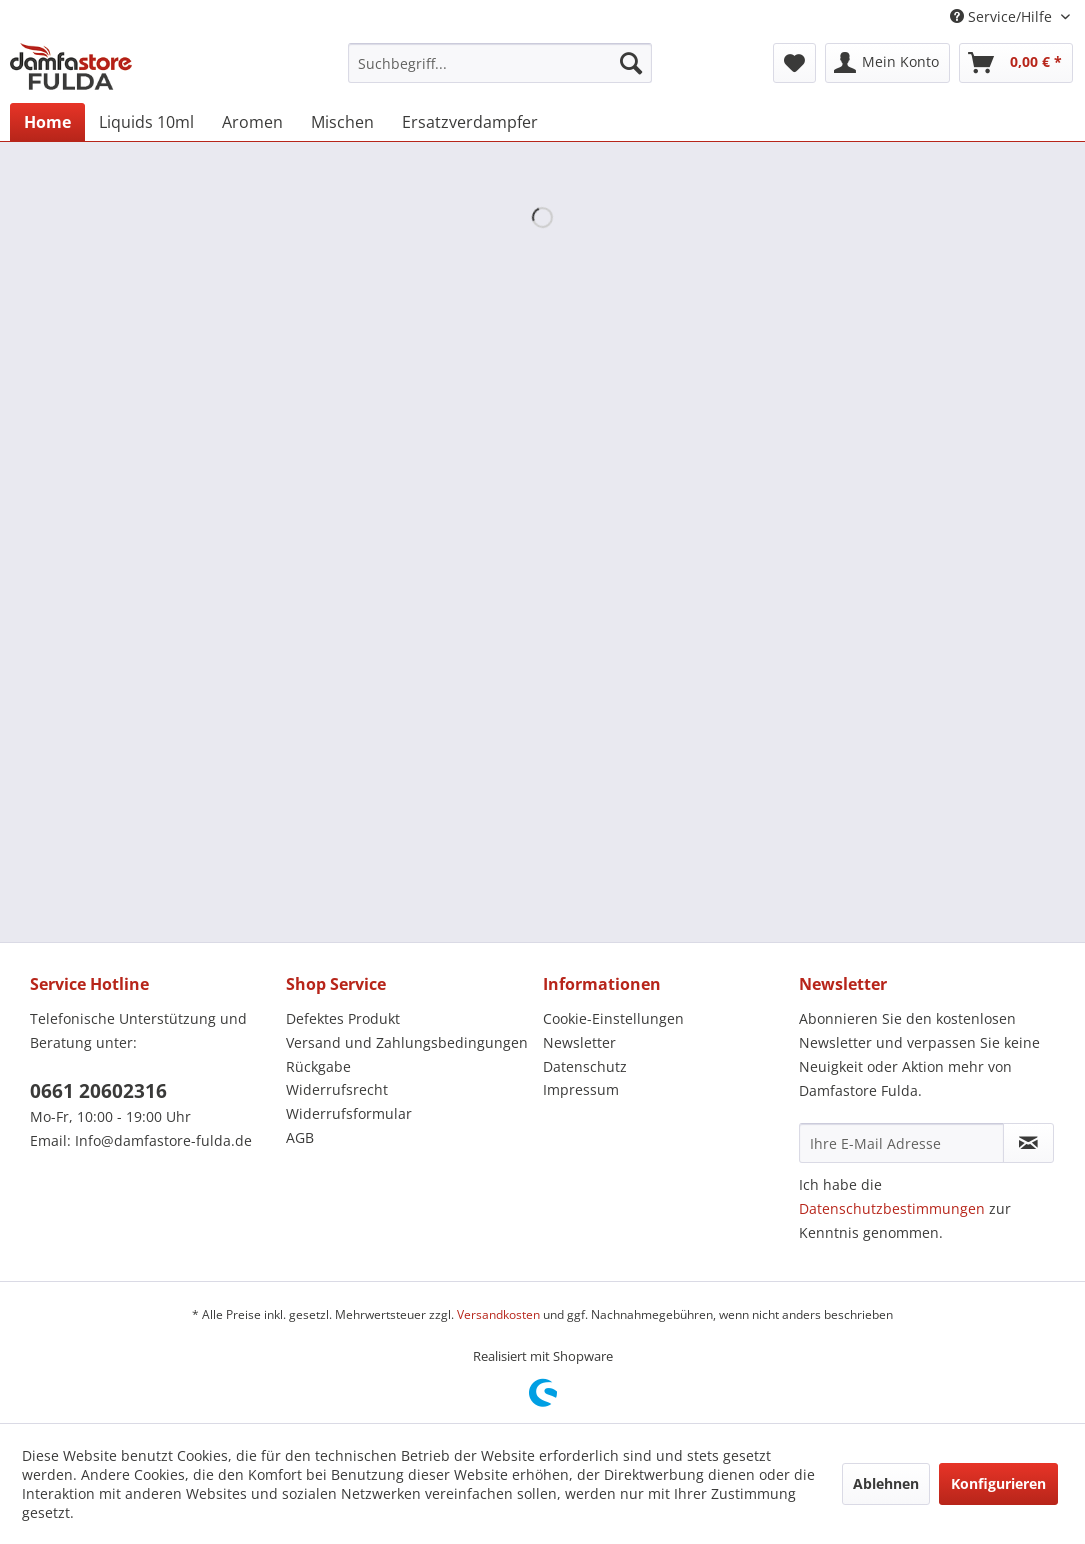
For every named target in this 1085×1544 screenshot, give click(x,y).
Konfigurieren (998, 1483)
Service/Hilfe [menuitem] (1003, 16)
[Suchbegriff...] (500, 63)
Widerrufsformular (349, 1113)
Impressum (581, 1089)
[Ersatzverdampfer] (470, 122)
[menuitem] (500, 63)
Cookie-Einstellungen (613, 1018)
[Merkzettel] (794, 63)
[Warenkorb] (1016, 63)
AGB (300, 1137)
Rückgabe (318, 1066)
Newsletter (579, 1042)
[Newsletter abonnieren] (1028, 1143)
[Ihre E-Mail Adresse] (901, 1143)
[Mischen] (342, 122)
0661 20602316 (98, 1091)
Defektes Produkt (343, 1018)
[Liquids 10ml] (146, 122)
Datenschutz (585, 1066)
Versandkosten (498, 1314)
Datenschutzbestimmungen (892, 1208)
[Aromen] (252, 122)
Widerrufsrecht (337, 1089)
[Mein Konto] (887, 63)
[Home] (47, 122)
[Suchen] (631, 63)
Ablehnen (886, 1483)
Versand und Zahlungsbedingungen (407, 1042)
